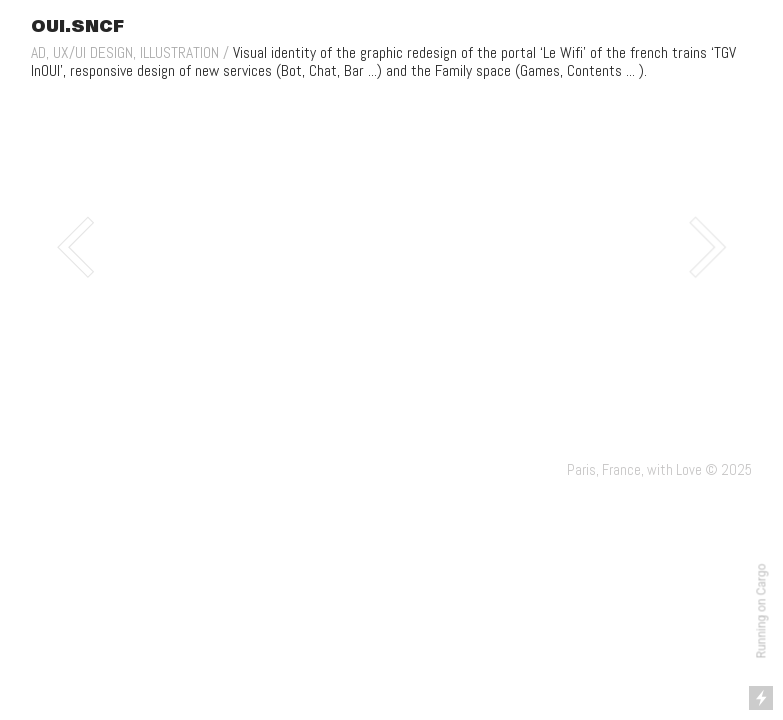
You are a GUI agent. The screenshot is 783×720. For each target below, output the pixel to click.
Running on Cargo (762, 611)
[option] (391, 247)
